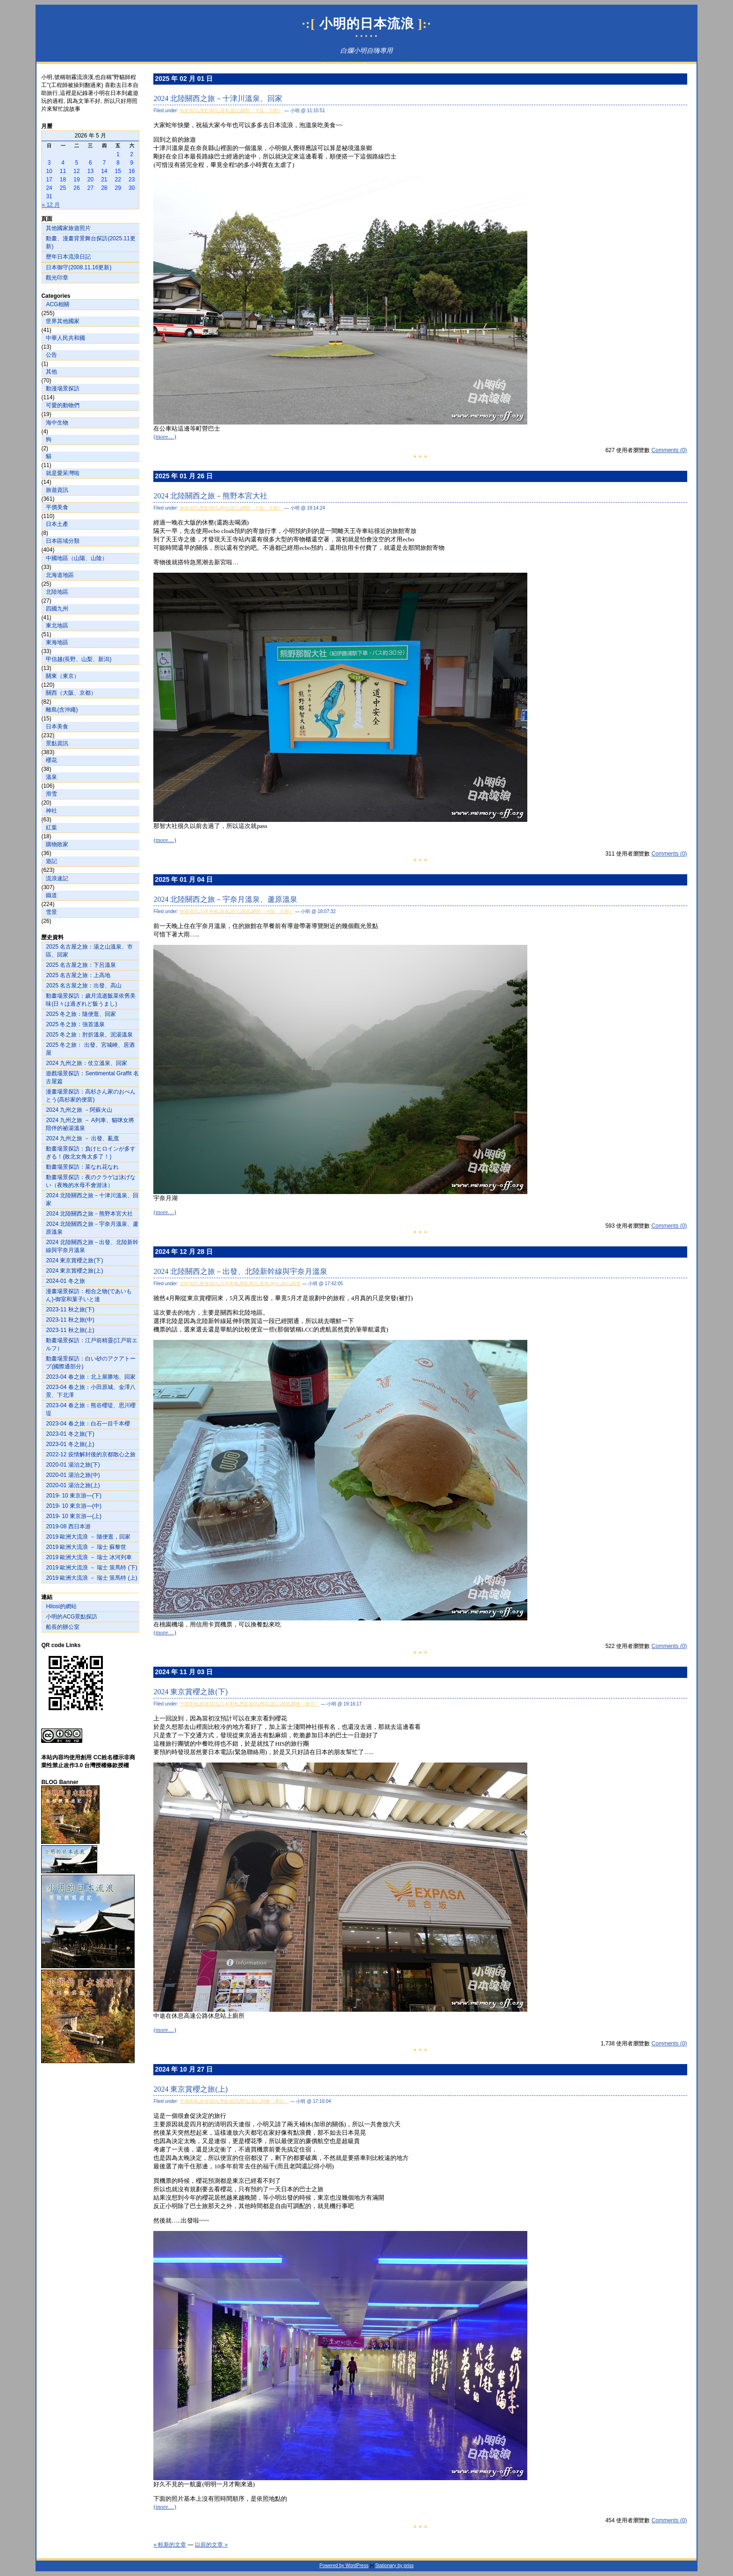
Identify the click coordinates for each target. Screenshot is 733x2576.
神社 (51, 810)
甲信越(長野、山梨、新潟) (78, 659)
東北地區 (57, 625)
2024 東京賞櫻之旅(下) (74, 1260)
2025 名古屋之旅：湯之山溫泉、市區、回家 (89, 950)
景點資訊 (57, 743)
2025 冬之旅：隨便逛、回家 (81, 1014)
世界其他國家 (62, 321)
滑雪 (51, 794)
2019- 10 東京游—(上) (73, 1516)
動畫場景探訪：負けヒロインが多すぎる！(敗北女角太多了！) (91, 1152)
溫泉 (51, 777)
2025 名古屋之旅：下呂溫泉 (81, 965)
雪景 (51, 912)
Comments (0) (669, 450)
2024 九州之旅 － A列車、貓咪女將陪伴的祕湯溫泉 (90, 1124)
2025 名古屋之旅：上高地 (78, 975)
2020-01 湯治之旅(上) (73, 1485)
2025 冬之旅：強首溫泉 (75, 1024)
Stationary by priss (394, 2565)
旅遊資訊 (57, 490)
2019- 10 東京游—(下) (73, 1495)
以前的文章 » (211, 2544)
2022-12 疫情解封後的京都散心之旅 (90, 1454)
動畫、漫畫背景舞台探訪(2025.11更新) (90, 242)
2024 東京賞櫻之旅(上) (74, 1270)
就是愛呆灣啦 (62, 473)
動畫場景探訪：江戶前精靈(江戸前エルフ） (91, 1344)
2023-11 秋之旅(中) (70, 1320)
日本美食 (57, 726)
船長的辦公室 (62, 1627)
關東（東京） (62, 676)
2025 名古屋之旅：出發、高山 (84, 985)
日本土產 (57, 524)
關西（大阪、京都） (71, 693)
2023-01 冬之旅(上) (70, 1444)
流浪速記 (57, 878)
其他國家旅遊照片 (68, 228)
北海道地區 (60, 575)
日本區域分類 (62, 541)
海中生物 (57, 422)
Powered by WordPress (343, 2565)
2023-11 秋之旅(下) (70, 1309)
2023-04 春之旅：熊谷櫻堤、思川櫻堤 (90, 1409)
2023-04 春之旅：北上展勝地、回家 (90, 1377)
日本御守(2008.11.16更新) (78, 267)
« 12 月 (51, 204)
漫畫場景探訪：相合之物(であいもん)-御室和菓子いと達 (89, 1295)
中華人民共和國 (65, 338)
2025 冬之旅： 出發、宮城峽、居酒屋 (90, 1049)
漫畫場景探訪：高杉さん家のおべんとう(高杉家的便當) (91, 1095)
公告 (51, 355)
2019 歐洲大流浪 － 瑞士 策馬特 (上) (91, 1578)
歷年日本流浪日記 (68, 256)
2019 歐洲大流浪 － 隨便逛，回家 (88, 1536)
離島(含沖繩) (62, 709)
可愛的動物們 (62, 405)
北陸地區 (57, 592)
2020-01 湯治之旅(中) (73, 1475)
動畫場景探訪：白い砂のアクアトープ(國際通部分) (91, 1362)
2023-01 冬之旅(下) (70, 1434)
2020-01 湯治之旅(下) (73, 1464)
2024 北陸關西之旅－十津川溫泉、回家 (92, 1199)
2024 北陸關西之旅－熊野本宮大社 (89, 1213)
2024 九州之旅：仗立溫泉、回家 (86, 1063)
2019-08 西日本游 (68, 1526)
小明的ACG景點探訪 (71, 1616)
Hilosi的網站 (61, 1606)
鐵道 (51, 895)
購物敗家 (57, 844)
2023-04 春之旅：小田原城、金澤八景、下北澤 (90, 1391)
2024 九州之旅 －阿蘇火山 (79, 1110)
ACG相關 (57, 304)
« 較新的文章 (169, 2544)
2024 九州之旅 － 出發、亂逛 (82, 1138)
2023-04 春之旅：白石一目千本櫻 (87, 1423)
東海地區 (57, 642)
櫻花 (51, 760)
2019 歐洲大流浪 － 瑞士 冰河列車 (89, 1557)
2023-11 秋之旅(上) (70, 1330)
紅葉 (51, 827)
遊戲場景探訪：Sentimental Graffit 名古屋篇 (92, 1077)
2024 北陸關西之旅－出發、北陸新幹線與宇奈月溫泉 (92, 1246)
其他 (51, 371)
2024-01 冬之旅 (65, 1281)
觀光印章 (57, 277)
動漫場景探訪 (62, 388)
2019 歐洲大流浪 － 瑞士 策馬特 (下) (91, 1567)
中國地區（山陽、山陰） (77, 558)
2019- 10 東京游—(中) (73, 1506)
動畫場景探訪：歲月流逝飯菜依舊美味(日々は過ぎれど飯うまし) (91, 1000)
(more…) (164, 436)
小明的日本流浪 (366, 23)
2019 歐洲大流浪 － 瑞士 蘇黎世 (86, 1547)
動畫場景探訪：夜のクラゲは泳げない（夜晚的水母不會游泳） (91, 1181)
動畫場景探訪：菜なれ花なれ (82, 1167)
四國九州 (57, 608)
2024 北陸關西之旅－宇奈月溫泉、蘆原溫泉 (92, 1228)
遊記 (51, 861)
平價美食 (57, 507)
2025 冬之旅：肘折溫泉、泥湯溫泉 (89, 1034)
